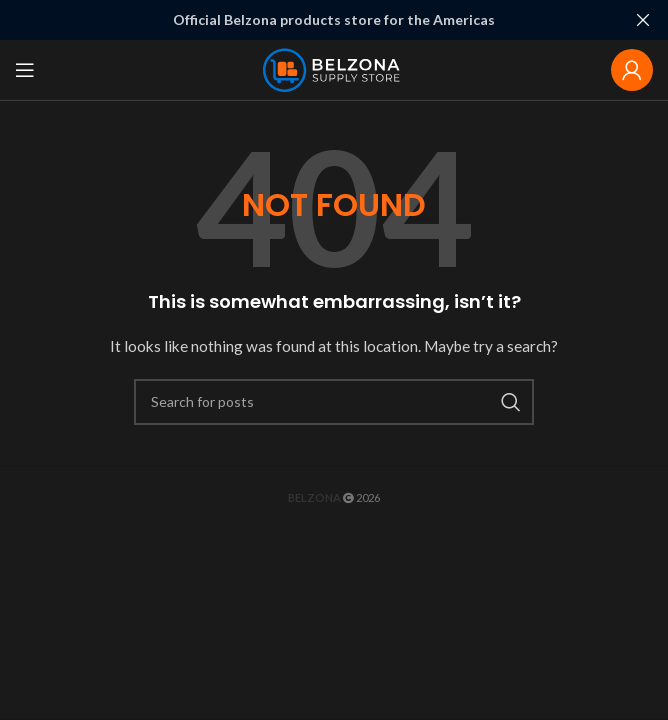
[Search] (334, 401)
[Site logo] (334, 67)
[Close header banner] (643, 20)
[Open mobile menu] (25, 69)
